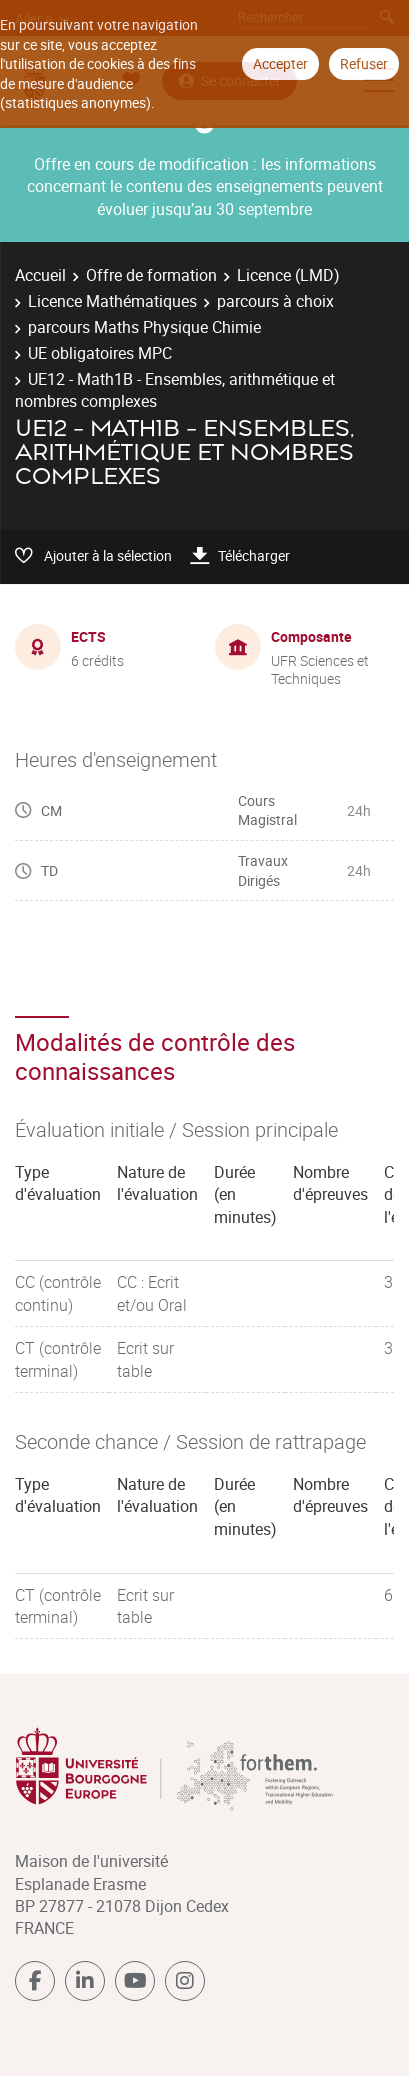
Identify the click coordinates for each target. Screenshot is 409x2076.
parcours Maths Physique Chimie (144, 327)
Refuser (364, 63)
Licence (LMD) (288, 275)
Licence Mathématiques (112, 301)
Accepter (280, 63)
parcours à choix (275, 301)
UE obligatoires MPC (100, 353)
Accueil (40, 275)
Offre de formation (151, 275)
